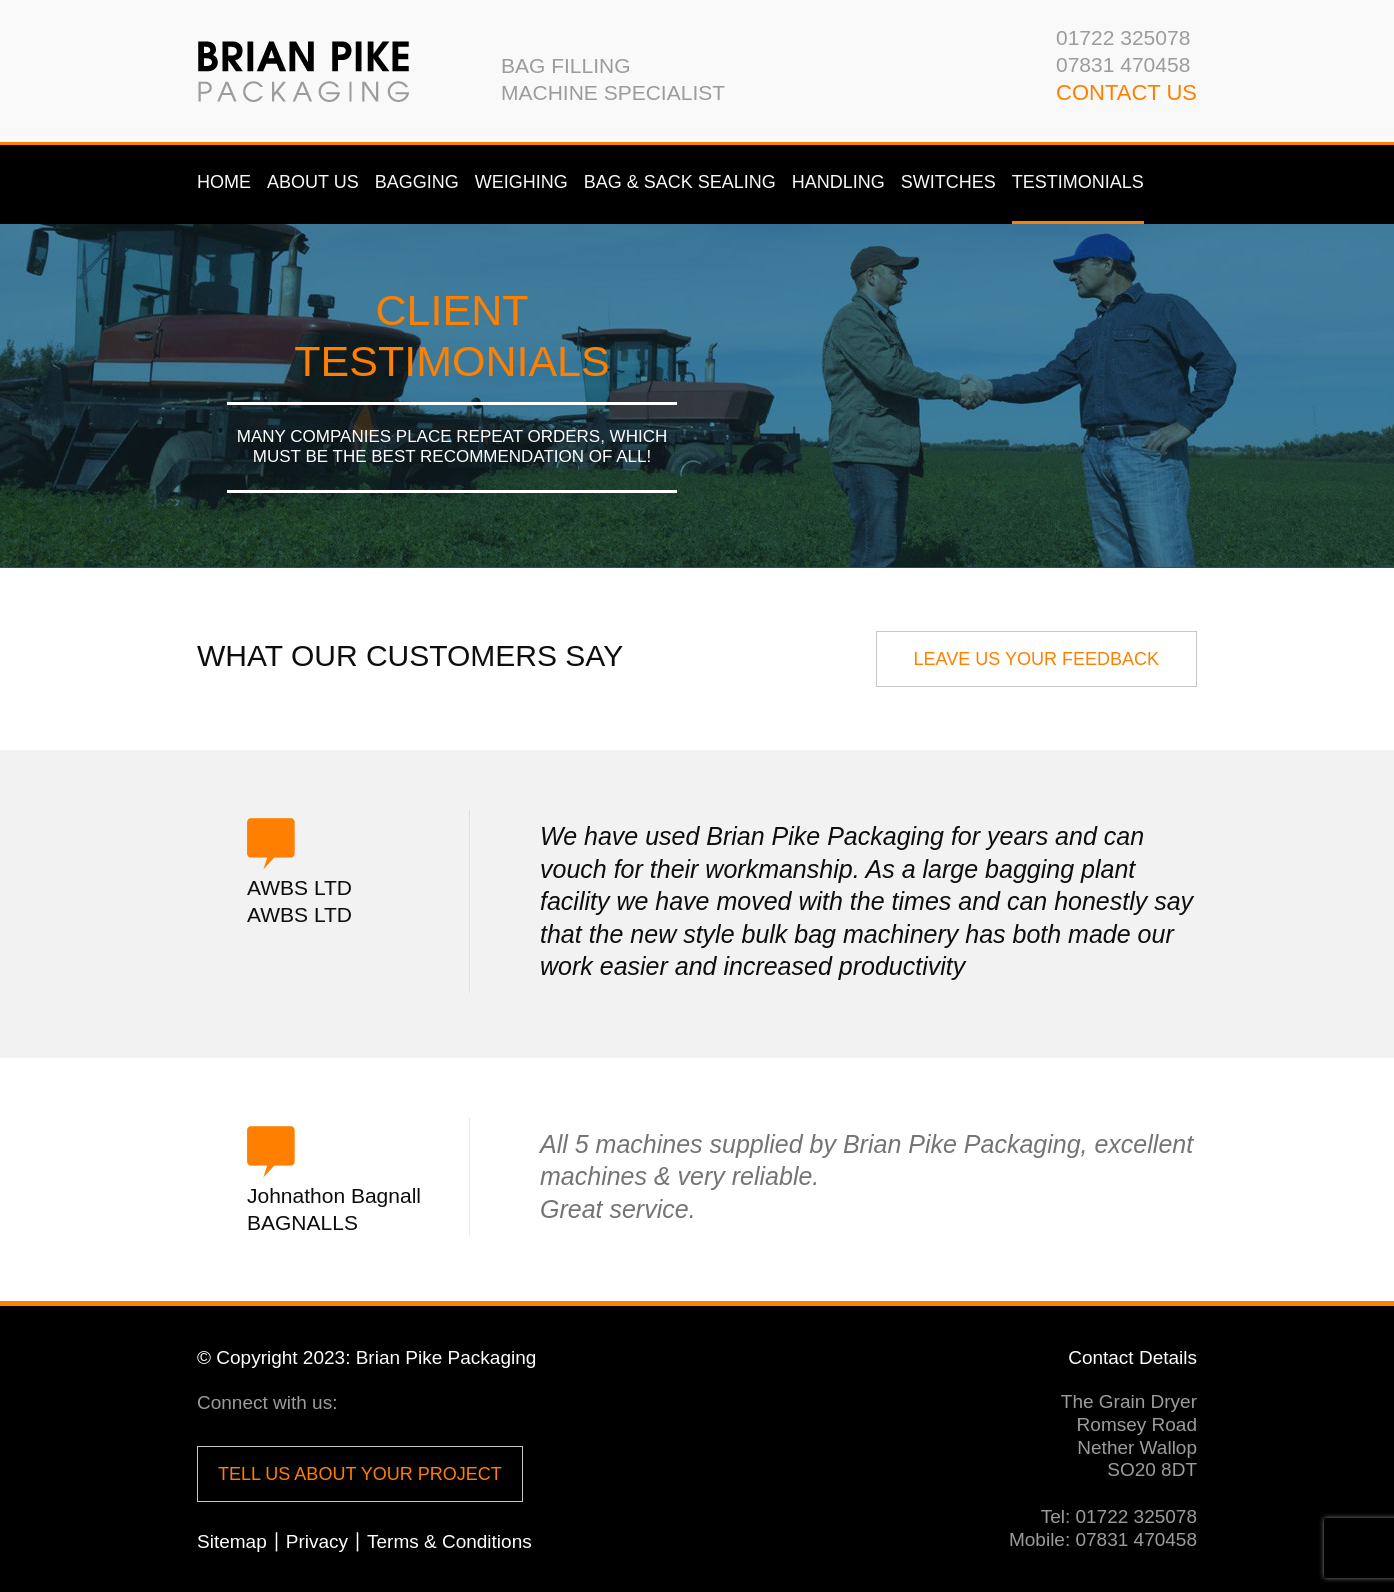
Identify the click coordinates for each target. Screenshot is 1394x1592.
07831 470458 (1123, 64)
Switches (948, 182)
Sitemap (232, 1541)
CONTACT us (1126, 92)
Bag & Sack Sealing (680, 182)
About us (313, 182)
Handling (838, 182)
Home (224, 182)
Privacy (317, 1541)
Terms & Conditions (449, 1541)
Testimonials (1078, 182)
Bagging (417, 182)
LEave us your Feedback (1036, 659)
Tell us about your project (360, 1474)
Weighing (521, 182)
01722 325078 (1123, 37)
